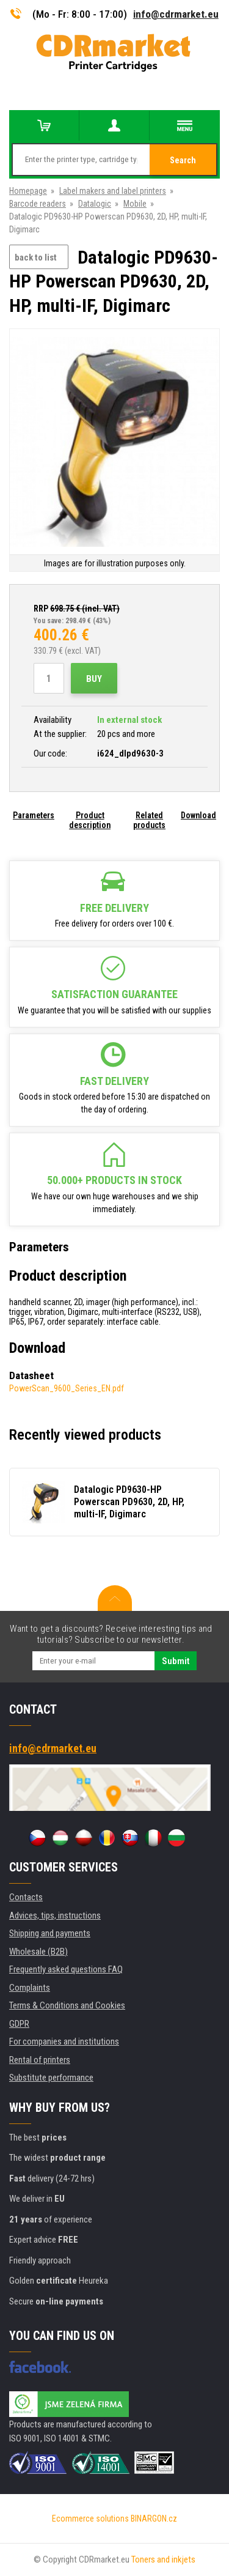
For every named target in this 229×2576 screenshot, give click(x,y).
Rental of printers (39, 2059)
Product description (90, 820)
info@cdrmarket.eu (176, 14)
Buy (94, 678)
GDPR (19, 2023)
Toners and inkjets (163, 2559)
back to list (36, 257)
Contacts (26, 1897)
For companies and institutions (64, 2041)
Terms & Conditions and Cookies (67, 2005)
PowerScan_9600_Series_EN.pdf (66, 1388)
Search (183, 160)
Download (198, 815)
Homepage (28, 191)
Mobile (135, 204)
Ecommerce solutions (90, 2518)
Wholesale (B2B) (38, 1951)
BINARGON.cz (154, 2518)
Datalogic (94, 204)
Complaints (29, 1987)
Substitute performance (51, 2077)
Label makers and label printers (112, 191)
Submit (175, 1661)
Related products (149, 820)
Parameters (33, 815)
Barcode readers (37, 204)
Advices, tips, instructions (55, 1915)
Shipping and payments (49, 1933)
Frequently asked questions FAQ (66, 1969)
